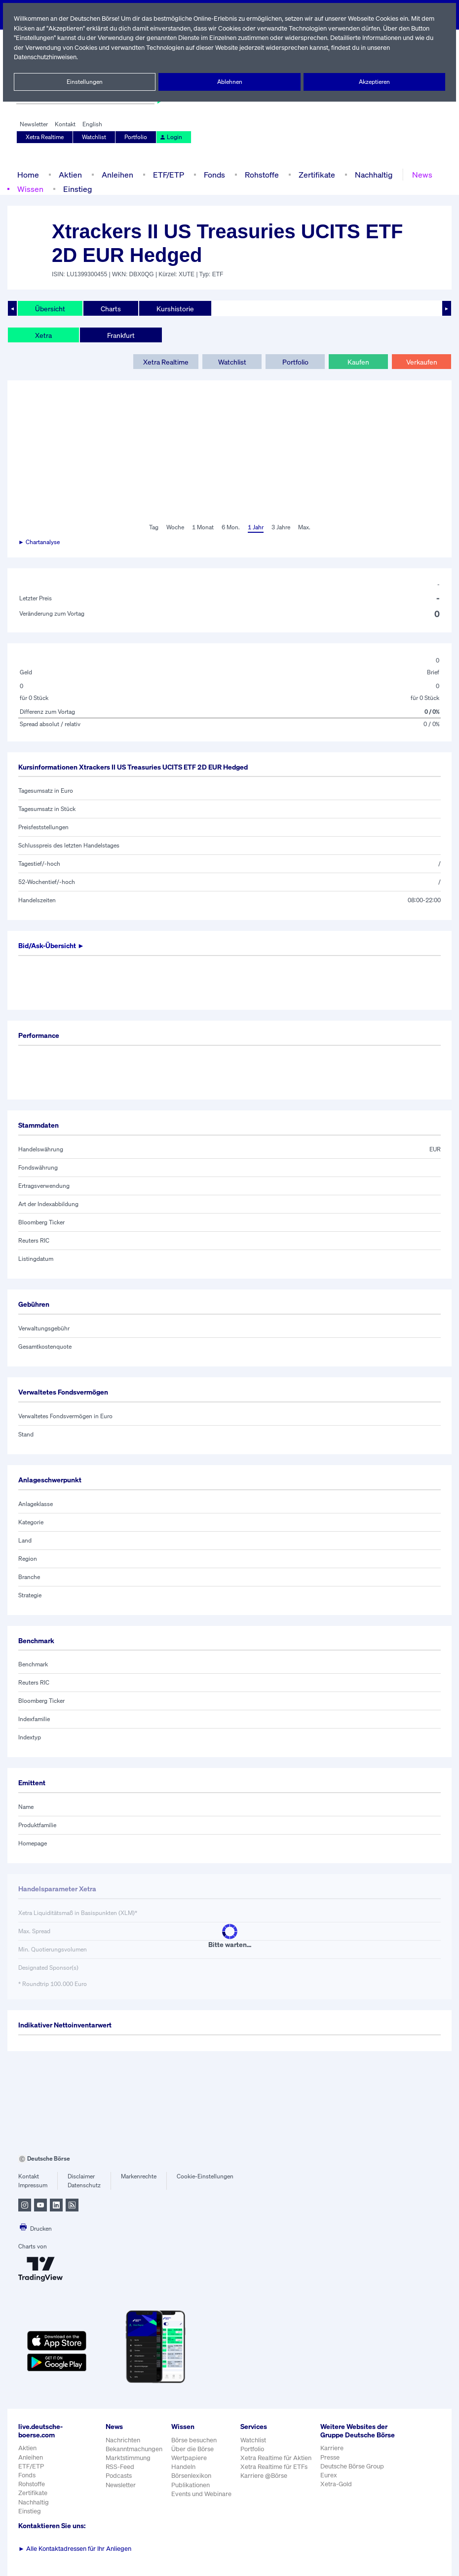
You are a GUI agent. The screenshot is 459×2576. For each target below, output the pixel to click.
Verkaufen (421, 362)
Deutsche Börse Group (354, 2474)
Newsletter (34, 124)
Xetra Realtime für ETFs (276, 2466)
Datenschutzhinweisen (46, 57)
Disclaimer (81, 2176)
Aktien (69, 174)
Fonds (213, 174)
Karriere (333, 2456)
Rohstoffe (261, 174)
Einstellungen (85, 81)
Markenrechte (139, 2176)
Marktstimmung (128, 2458)
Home (27, 174)
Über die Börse (193, 2449)
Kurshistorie (173, 308)
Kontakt (65, 124)
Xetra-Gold (337, 2492)
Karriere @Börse (266, 2475)
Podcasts (119, 2475)
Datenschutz (84, 2185)
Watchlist (95, 137)
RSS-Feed (121, 2466)
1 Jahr (255, 527)
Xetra (43, 335)
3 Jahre (281, 527)
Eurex (330, 2483)
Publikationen (191, 2485)
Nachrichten (123, 2440)
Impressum (32, 2185)
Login (170, 137)
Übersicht (49, 308)
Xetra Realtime (45, 137)
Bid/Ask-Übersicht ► (52, 946)
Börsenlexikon (192, 2475)
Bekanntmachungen (134, 2449)
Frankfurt (120, 335)
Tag (152, 527)
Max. (305, 527)
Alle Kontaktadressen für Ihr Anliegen (75, 2548)
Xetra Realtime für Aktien (277, 2458)
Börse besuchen (195, 2440)
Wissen (30, 188)
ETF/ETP (166, 174)
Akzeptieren (374, 81)
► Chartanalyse (39, 542)
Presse (332, 2465)
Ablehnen (229, 81)
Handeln (183, 2466)
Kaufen (358, 362)
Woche (174, 527)
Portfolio (136, 137)
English (91, 124)
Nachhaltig (370, 174)
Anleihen (115, 174)
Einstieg (77, 188)
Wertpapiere (189, 2458)
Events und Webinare (202, 2494)
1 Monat (202, 527)
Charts (110, 308)
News (419, 174)
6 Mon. (230, 527)
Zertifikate (315, 174)
